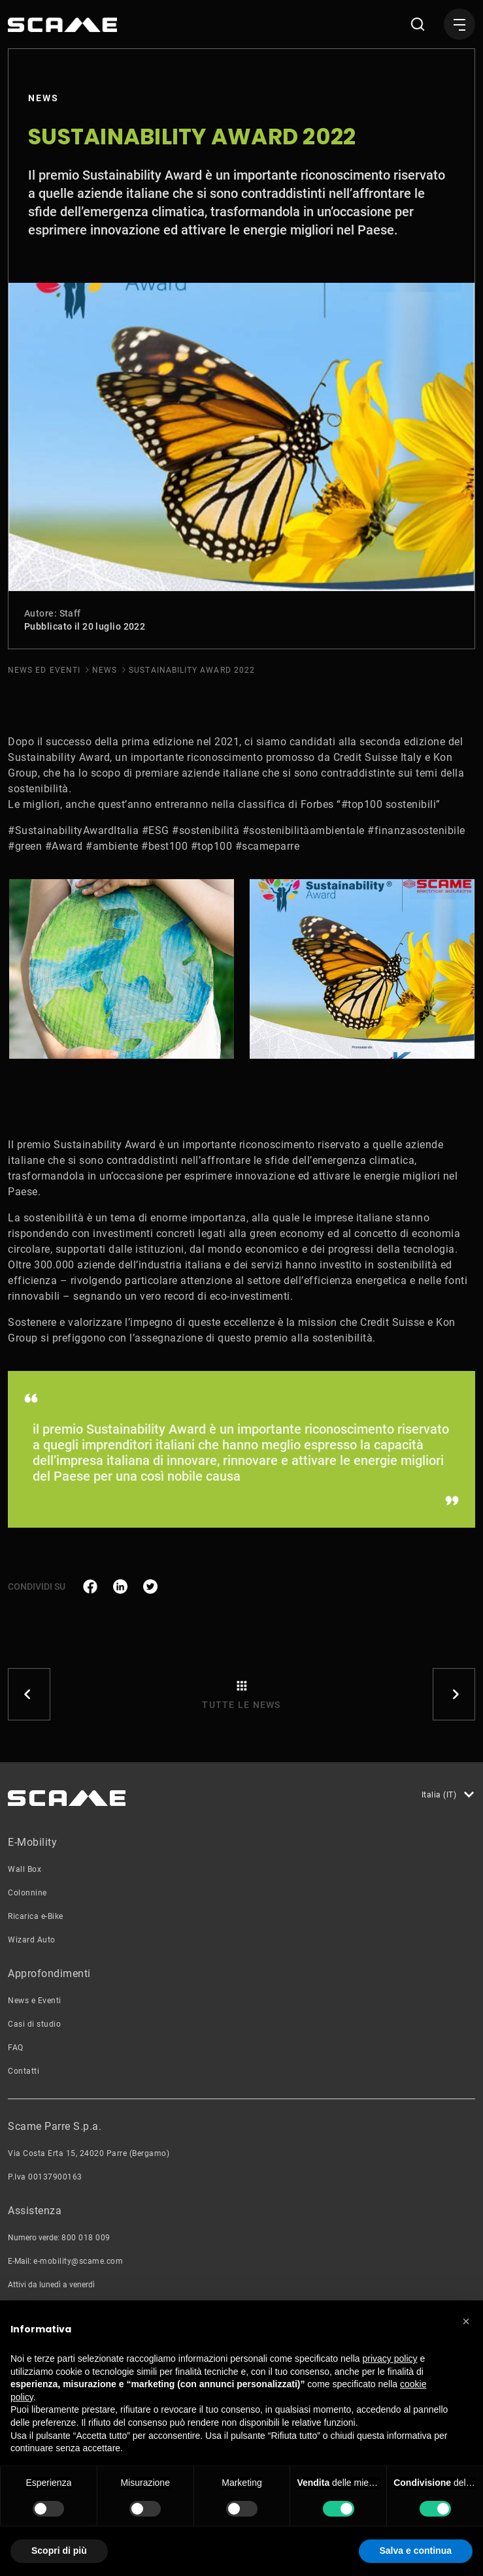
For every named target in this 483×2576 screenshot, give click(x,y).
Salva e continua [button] (416, 2550)
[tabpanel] (121, 969)
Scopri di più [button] (59, 2550)
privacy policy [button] (390, 2358)
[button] (466, 2321)
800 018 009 (85, 2237)
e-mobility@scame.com (78, 2261)
